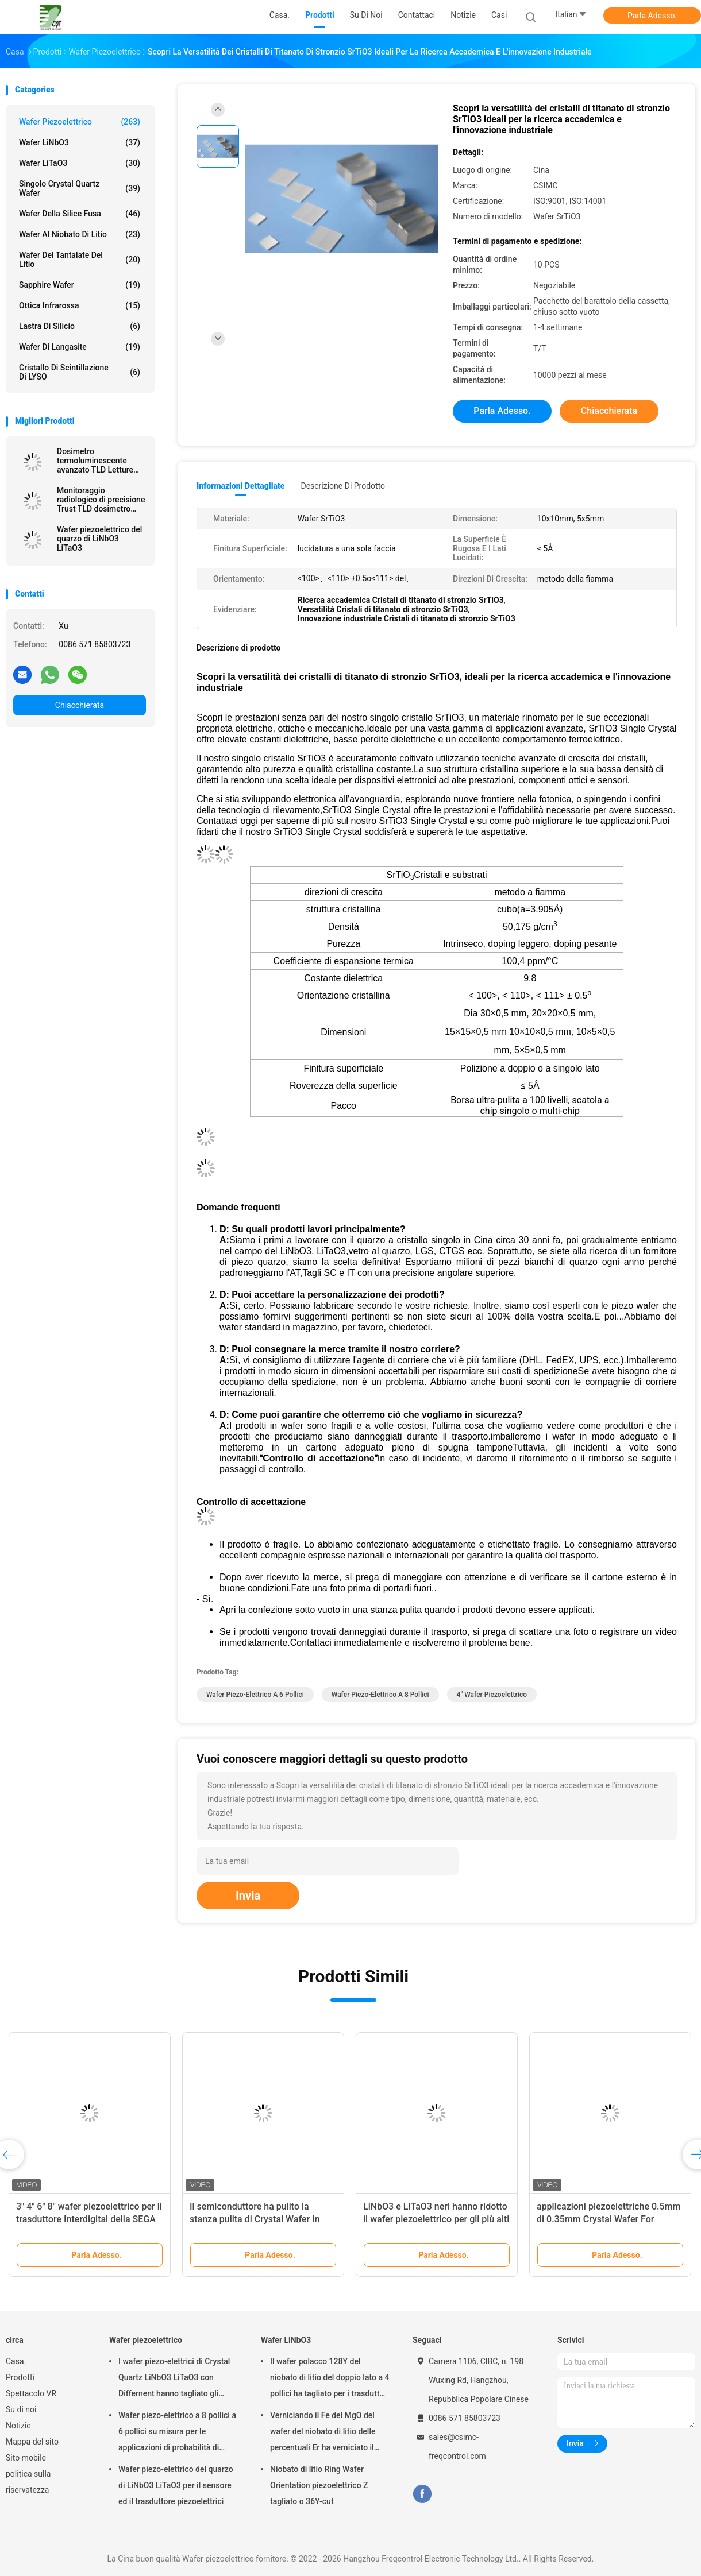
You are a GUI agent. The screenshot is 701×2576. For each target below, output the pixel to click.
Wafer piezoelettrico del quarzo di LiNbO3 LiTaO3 (99, 538)
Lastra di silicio (79, 326)
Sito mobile (26, 2457)
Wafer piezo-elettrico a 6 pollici (255, 1695)
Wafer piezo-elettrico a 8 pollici (380, 1695)
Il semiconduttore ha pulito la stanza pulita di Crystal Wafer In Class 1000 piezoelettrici (255, 2219)
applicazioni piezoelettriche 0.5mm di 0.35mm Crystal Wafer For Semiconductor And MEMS (608, 2219)
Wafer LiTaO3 (79, 163)
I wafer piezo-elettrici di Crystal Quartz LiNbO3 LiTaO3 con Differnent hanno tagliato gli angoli (174, 2379)
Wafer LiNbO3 (79, 142)
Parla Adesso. (652, 15)
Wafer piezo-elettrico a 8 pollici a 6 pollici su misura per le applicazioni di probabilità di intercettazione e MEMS (177, 2433)
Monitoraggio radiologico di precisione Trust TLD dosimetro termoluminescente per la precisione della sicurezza (101, 499)
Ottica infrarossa (79, 305)
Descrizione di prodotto (343, 485)
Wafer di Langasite (79, 347)
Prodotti (20, 2377)
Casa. (16, 2361)
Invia (248, 1895)
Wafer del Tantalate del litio (79, 259)
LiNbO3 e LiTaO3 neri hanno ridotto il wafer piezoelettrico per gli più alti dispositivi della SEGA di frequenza (436, 2219)
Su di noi (21, 2409)
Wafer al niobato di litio (79, 234)
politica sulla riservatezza (28, 2481)
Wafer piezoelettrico (79, 121)
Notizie (18, 2425)
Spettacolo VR (31, 2393)
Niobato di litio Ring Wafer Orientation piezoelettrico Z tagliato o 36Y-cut (319, 2485)
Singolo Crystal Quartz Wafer (79, 188)
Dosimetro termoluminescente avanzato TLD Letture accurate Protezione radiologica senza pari (96, 460)
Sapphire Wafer (79, 285)
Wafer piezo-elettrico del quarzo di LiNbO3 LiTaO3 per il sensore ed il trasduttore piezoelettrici (175, 2485)
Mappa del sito (32, 2441)
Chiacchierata (79, 705)
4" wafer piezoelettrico (492, 1695)
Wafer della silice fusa (79, 213)
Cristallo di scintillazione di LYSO (79, 372)
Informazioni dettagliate (240, 485)
